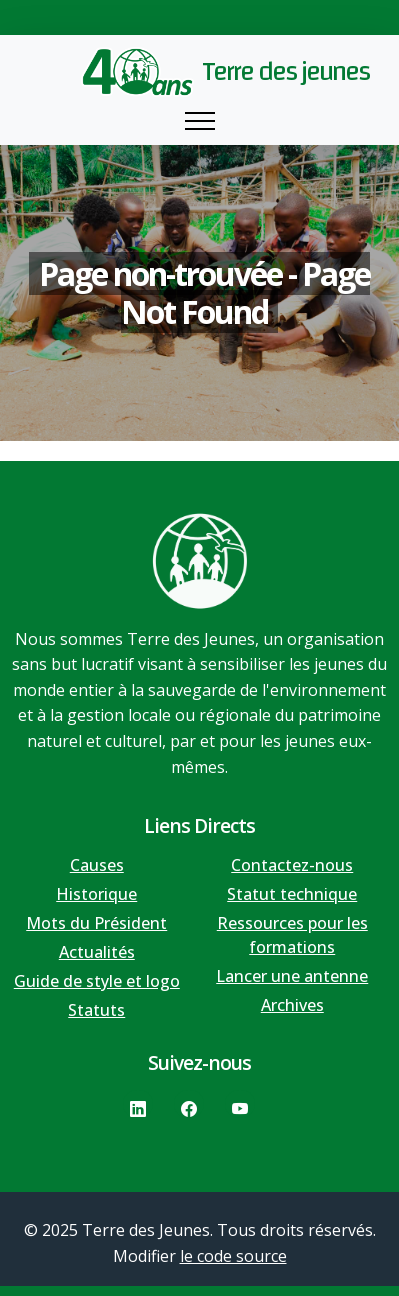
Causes (97, 865)
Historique (96, 894)
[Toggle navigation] (200, 121)
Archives (292, 1005)
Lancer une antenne (292, 976)
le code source (233, 1256)
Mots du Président (96, 923)
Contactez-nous (292, 865)
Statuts (96, 1010)
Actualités (97, 952)
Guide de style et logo (97, 981)
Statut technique (292, 894)
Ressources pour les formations (292, 935)
